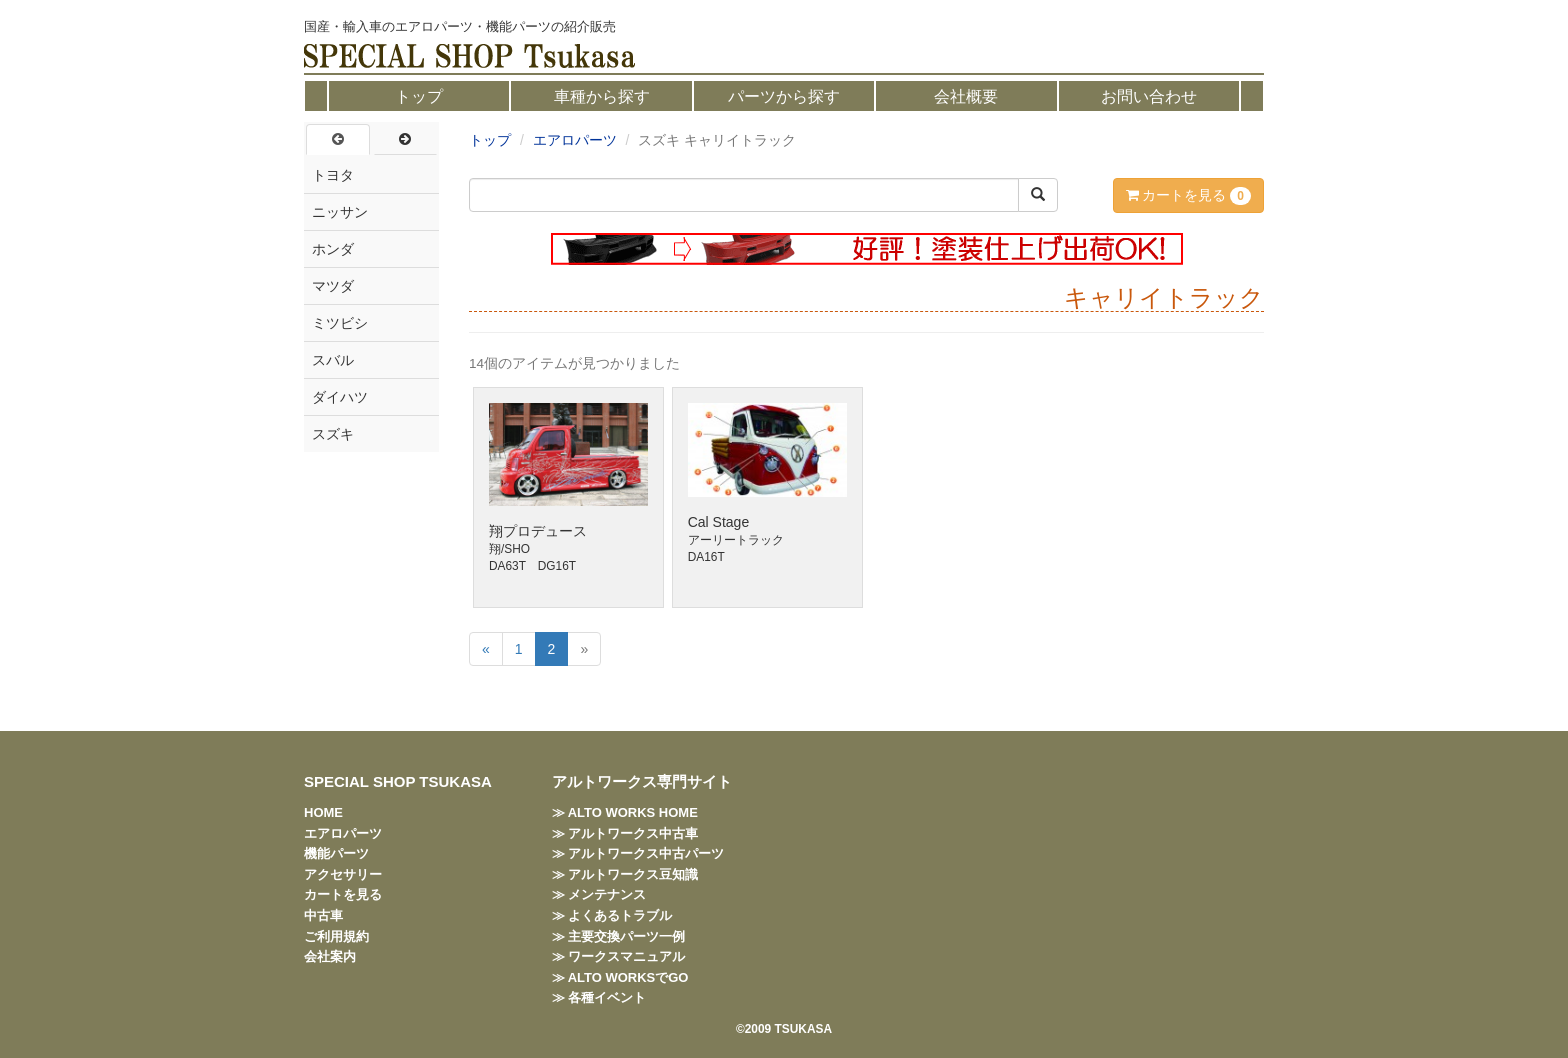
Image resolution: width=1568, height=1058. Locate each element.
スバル (333, 360)
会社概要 (966, 96)
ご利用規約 (336, 936)
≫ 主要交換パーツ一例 (619, 936)
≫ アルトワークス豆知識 (625, 874)
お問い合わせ (1149, 96)
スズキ (333, 434)
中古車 (323, 915)
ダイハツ (340, 397)
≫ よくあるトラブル (612, 915)
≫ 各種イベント (599, 997)
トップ (419, 96)
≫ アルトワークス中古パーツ (638, 853)
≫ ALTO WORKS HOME (625, 812)
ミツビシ (340, 323)
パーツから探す (784, 96)
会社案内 (330, 956)
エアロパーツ (575, 140)
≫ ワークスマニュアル (619, 956)
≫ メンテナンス (599, 894)
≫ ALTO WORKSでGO (620, 977)
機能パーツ (336, 853)
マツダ (333, 286)
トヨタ (333, 175)
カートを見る (1188, 196)
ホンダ (333, 249)
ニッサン (340, 212)
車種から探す (602, 96)
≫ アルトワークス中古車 (625, 833)
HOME (323, 812)
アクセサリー (343, 874)
